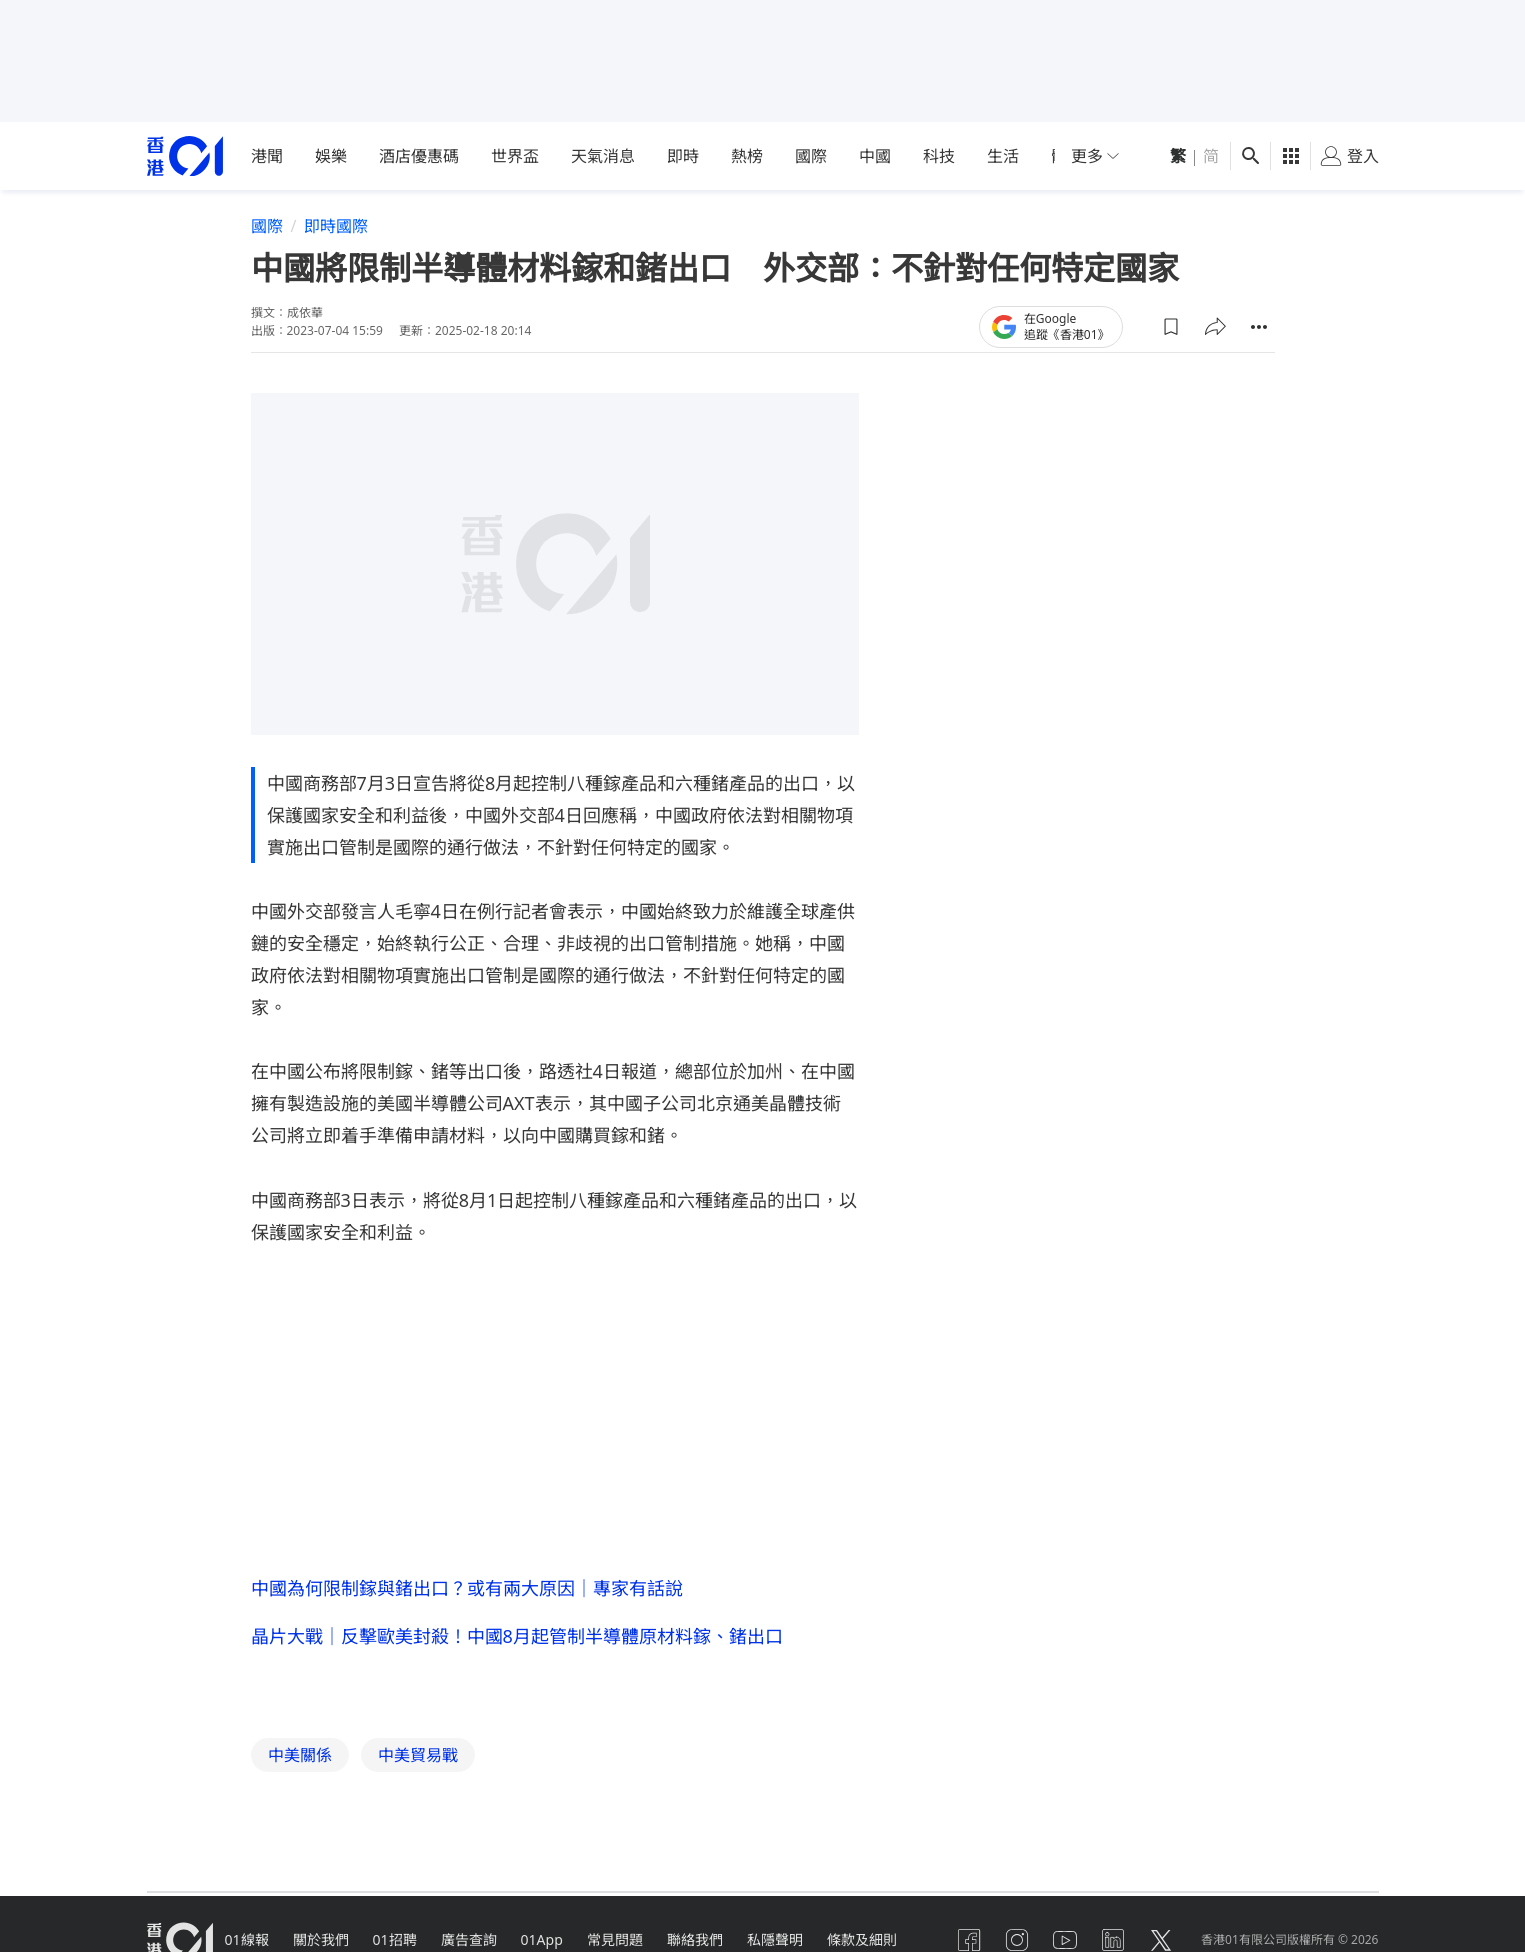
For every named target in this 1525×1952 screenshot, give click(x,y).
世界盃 (515, 156)
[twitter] (1161, 1940)
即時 (683, 156)
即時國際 (336, 226)
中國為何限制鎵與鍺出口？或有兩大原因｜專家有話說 (467, 1588)
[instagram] (1017, 1940)
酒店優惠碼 (419, 156)
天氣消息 (603, 156)
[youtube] (1065, 1940)
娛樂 (331, 156)
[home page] (185, 156)
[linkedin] (1113, 1940)
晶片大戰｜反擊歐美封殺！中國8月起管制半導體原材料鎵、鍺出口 (517, 1636)
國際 (811, 156)
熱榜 (747, 156)
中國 (875, 156)
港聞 (267, 156)
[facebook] (969, 1940)
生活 (1003, 156)
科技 (939, 156)
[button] (1171, 327)
